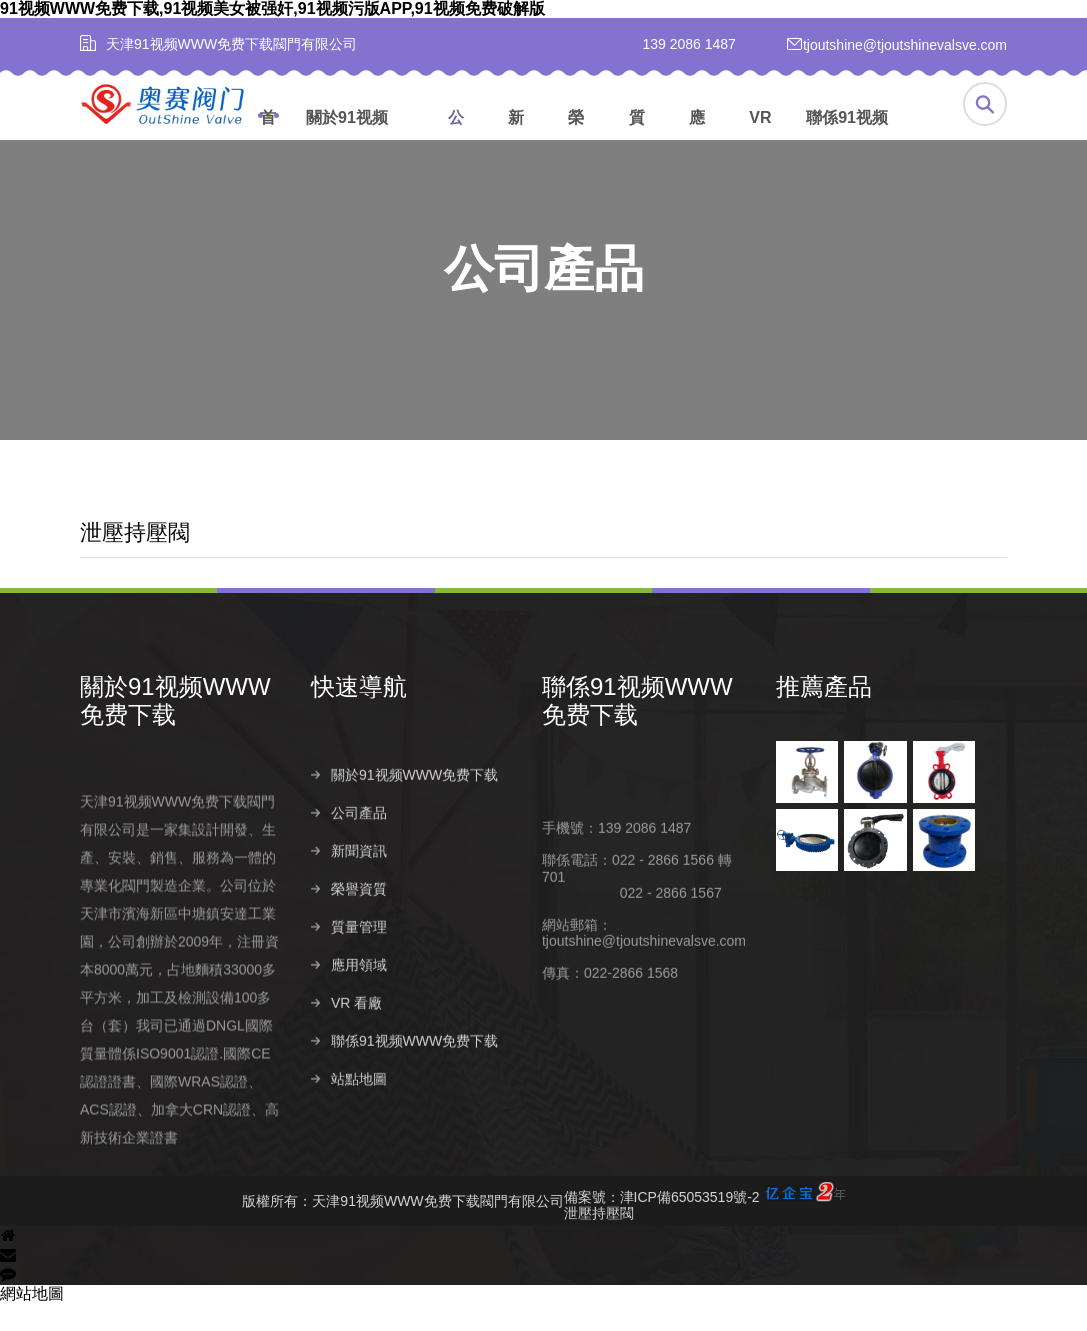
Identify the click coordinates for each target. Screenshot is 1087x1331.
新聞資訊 (516, 138)
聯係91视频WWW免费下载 (860, 138)
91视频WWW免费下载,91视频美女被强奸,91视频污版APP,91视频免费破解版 (272, 8)
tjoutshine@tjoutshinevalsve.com (644, 1005)
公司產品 (456, 138)
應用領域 (697, 138)
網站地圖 (32, 1321)
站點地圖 (359, 1143)
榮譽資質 (576, 138)
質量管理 (637, 138)
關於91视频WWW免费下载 (360, 138)
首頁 (268, 138)
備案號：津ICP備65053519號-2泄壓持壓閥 (704, 1229)
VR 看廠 (760, 138)
